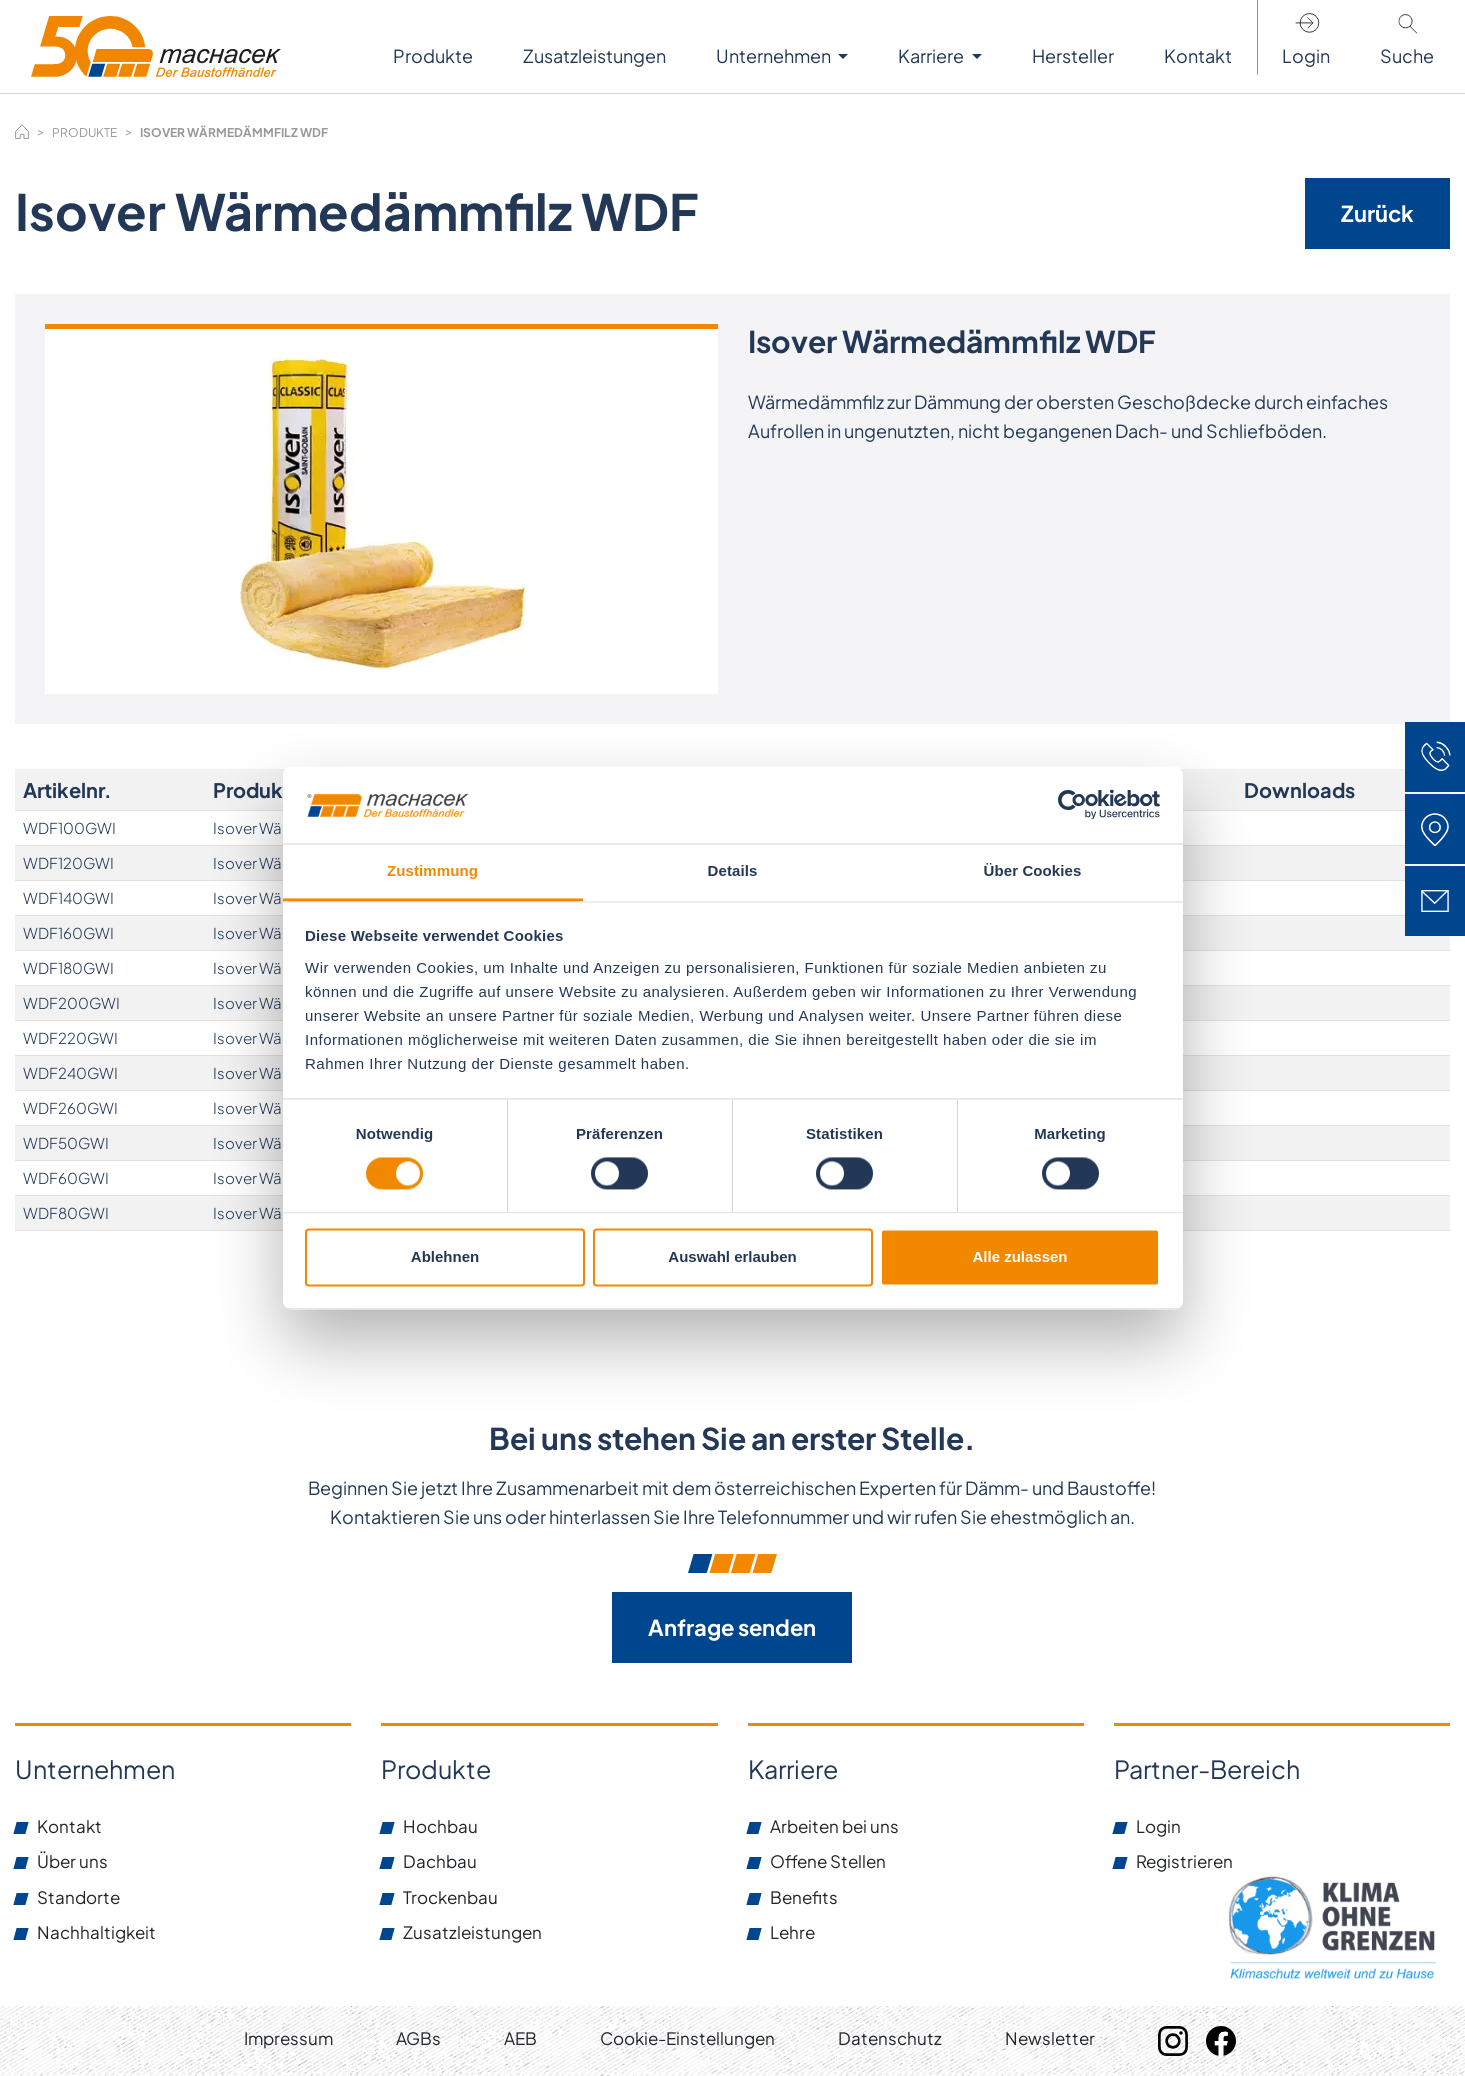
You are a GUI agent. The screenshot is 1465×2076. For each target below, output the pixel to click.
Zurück (1377, 213)
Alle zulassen (1019, 1256)
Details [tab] (733, 870)
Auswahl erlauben (732, 1256)
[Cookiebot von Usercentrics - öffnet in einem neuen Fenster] (1072, 805)
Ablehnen (445, 1256)
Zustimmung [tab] (432, 870)
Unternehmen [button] (775, 55)
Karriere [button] (932, 55)
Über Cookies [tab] (1033, 870)
